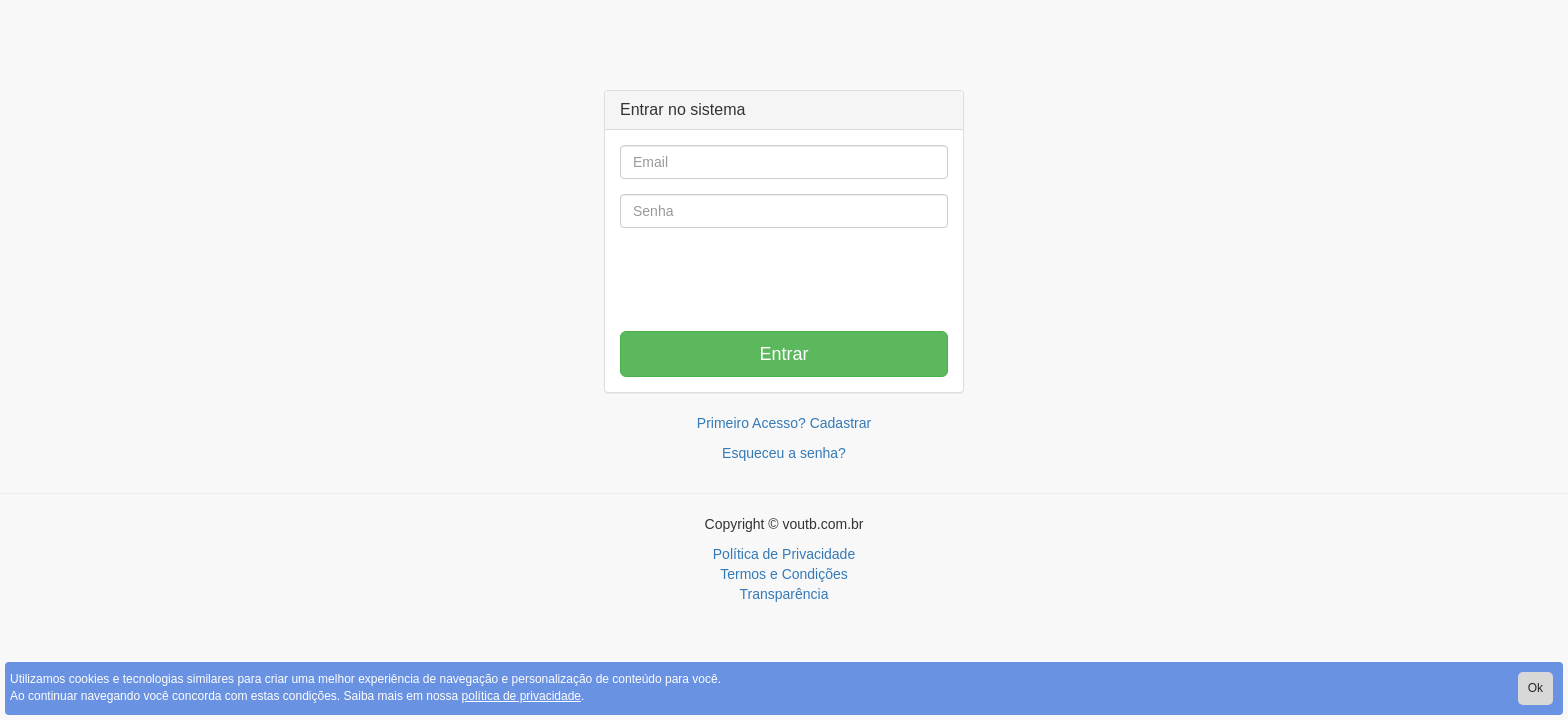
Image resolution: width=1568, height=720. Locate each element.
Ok (1535, 688)
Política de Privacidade (784, 554)
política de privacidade (521, 696)
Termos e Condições (784, 574)
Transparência (784, 594)
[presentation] (784, 282)
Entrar (783, 354)
